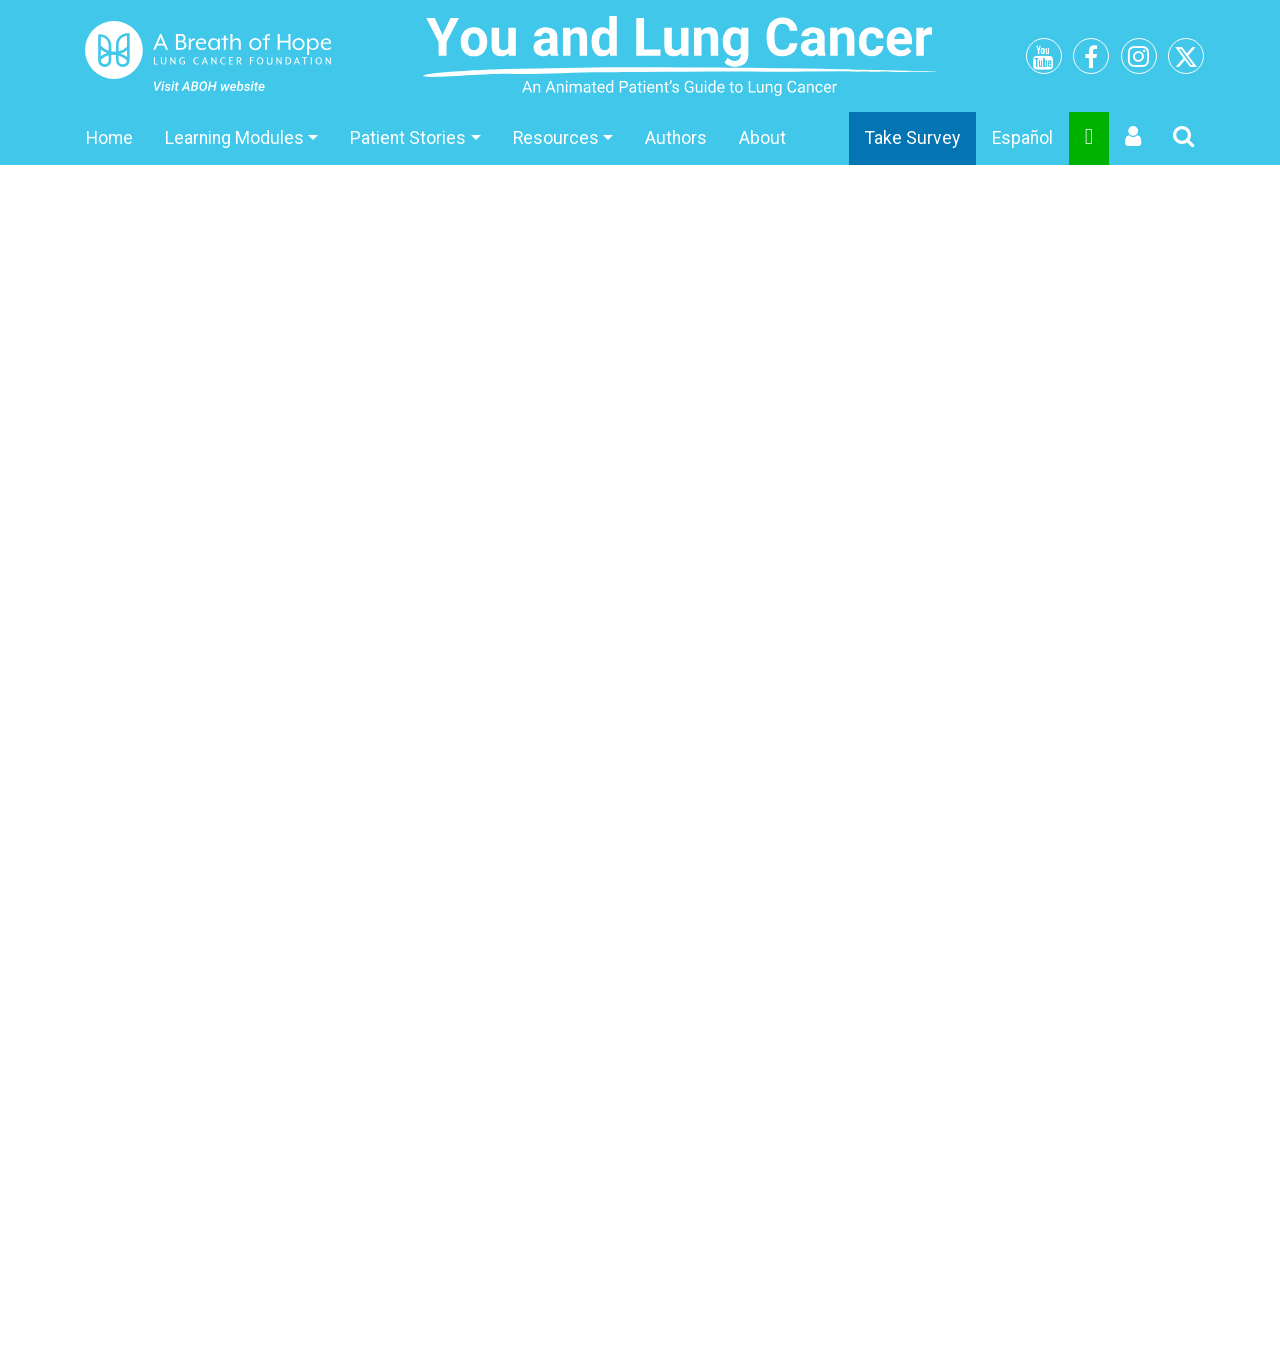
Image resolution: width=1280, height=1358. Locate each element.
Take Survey (912, 138)
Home (109, 138)
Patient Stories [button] (408, 138)
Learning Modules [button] (234, 138)
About (762, 138)
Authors (676, 138)
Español (1022, 138)
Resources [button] (556, 138)
